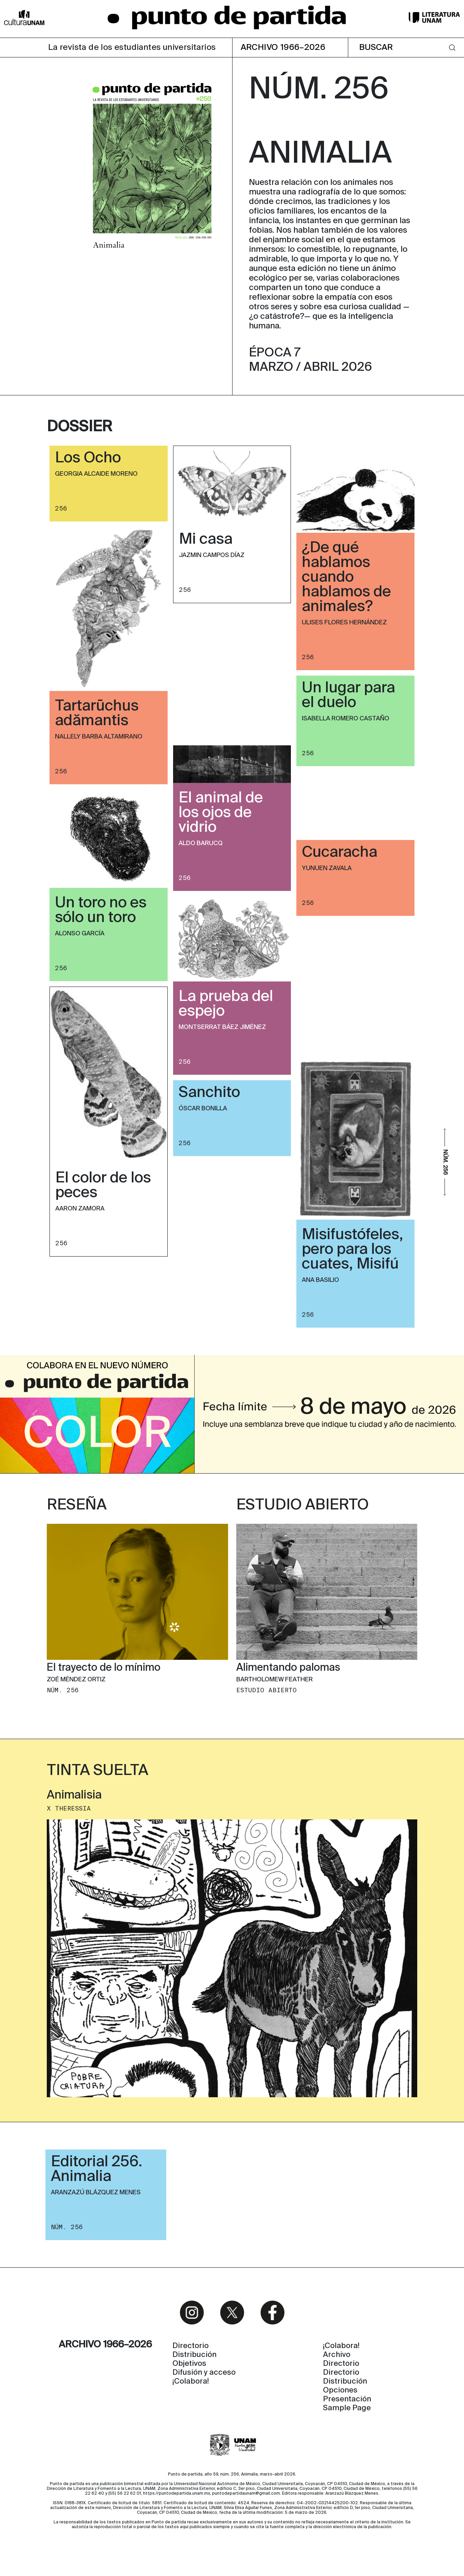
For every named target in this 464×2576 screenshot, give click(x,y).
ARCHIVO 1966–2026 (283, 47)
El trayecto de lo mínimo (103, 1668)
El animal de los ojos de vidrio (221, 813)
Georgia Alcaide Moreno (96, 474)
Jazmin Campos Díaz (211, 555)
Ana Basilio (320, 1280)
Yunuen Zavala (327, 868)
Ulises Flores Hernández (344, 623)
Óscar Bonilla (203, 1109)
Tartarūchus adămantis (97, 714)
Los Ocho (88, 458)
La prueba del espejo (226, 1004)
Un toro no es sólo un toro (100, 910)
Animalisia (74, 1795)
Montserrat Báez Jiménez (222, 1027)
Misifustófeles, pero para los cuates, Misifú (352, 1250)
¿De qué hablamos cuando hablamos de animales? (346, 577)
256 (61, 508)
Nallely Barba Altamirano (98, 737)
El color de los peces (103, 1186)
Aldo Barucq (201, 843)
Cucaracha (339, 852)
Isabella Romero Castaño (345, 719)
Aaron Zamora (79, 1209)
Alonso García (79, 934)
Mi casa (206, 539)
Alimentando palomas (288, 1668)
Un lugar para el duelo (348, 695)
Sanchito (209, 1092)
